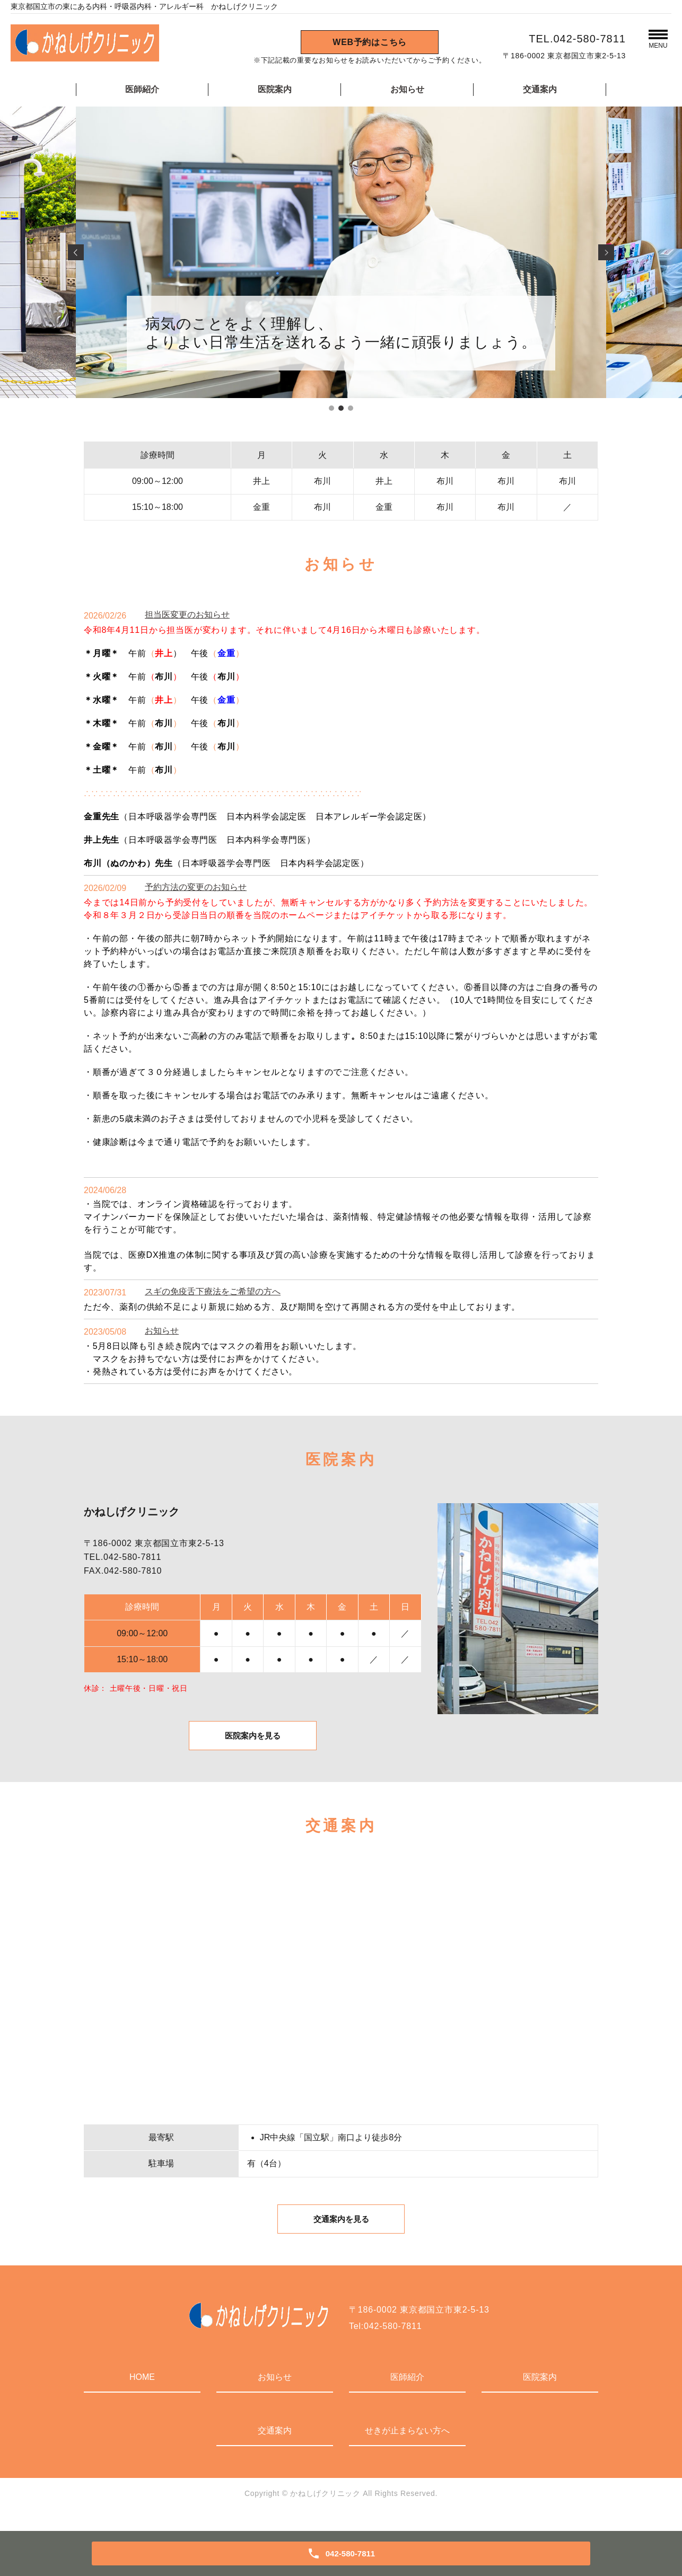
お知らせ (407, 89)
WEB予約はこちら (370, 42)
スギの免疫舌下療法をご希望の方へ (213, 1291)
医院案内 (275, 89)
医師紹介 (142, 89)
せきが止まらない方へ (407, 2444)
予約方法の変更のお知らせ (196, 887)
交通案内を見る (341, 2231)
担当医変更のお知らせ (187, 614)
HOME (142, 2391)
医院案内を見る (252, 1741)
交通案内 (540, 89)
